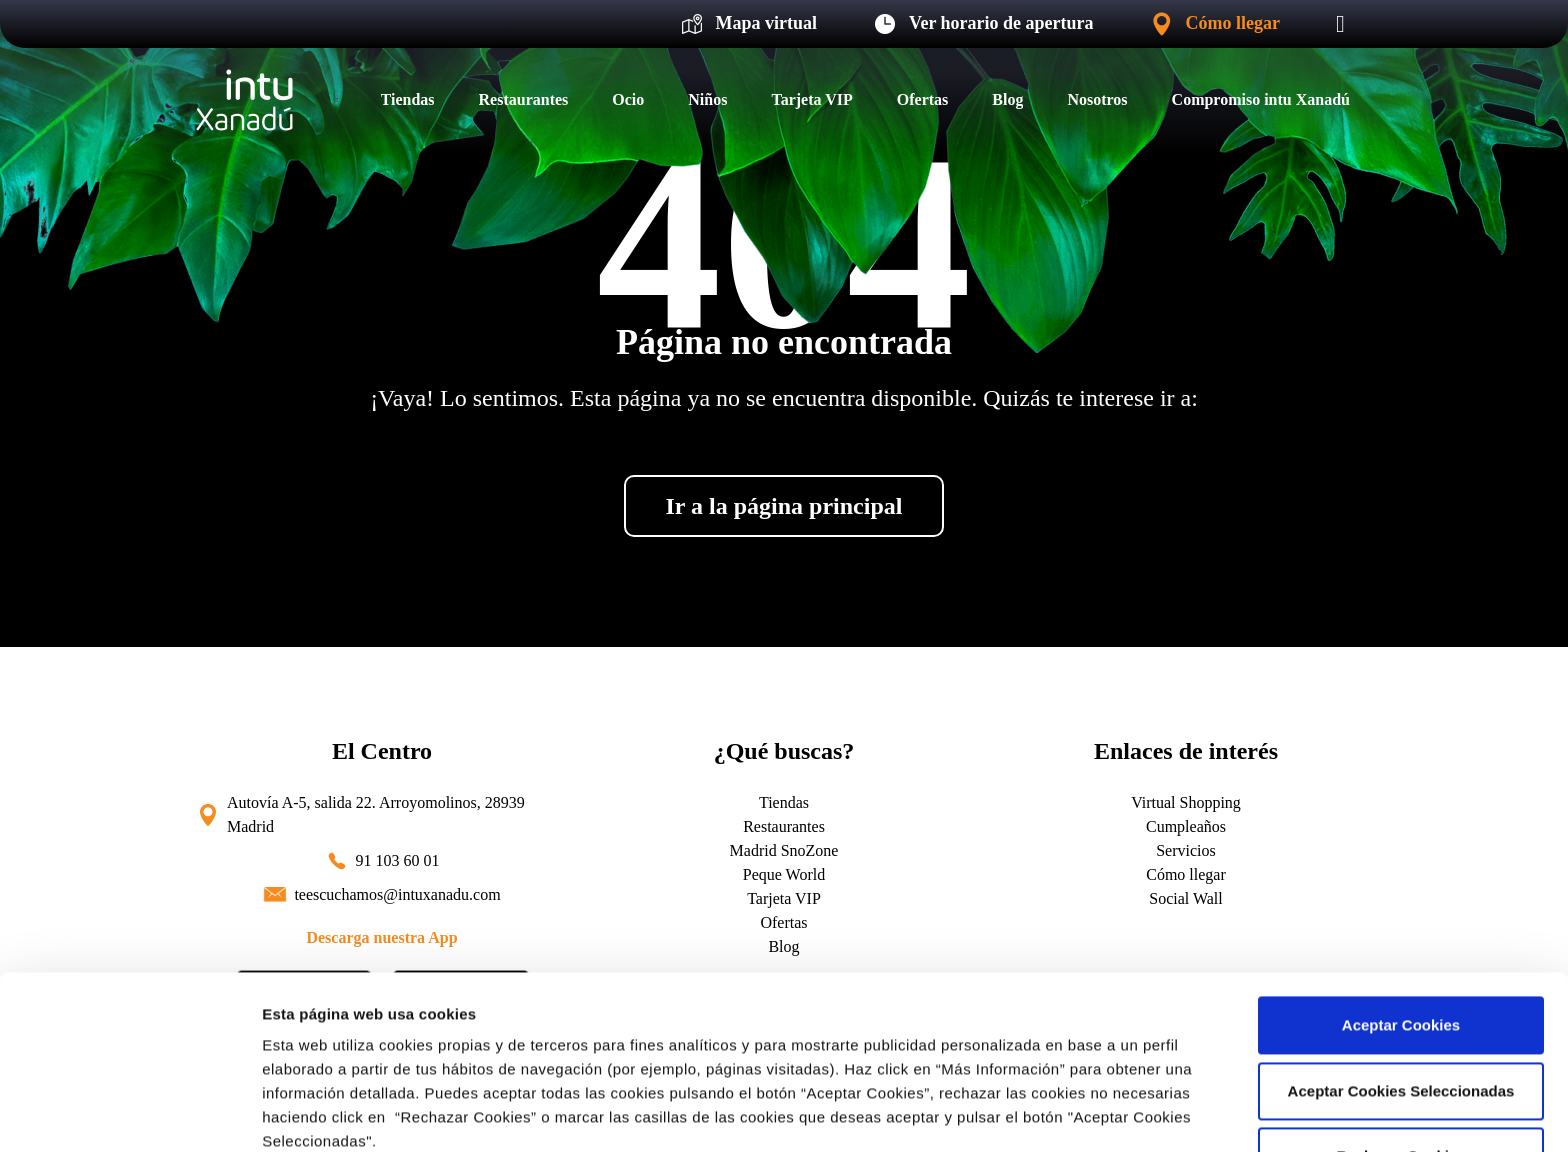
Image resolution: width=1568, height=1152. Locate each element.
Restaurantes (524, 99)
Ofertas (923, 99)
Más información (322, 1112)
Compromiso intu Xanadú (1261, 99)
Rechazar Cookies (1400, 993)
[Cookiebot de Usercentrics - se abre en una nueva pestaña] (129, 1113)
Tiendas (408, 99)
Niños (707, 99)
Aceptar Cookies (1401, 862)
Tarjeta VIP (811, 99)
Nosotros (1097, 99)
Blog (1007, 99)
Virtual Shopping (1186, 802)
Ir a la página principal (784, 506)
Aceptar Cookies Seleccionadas (1401, 927)
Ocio (628, 99)
